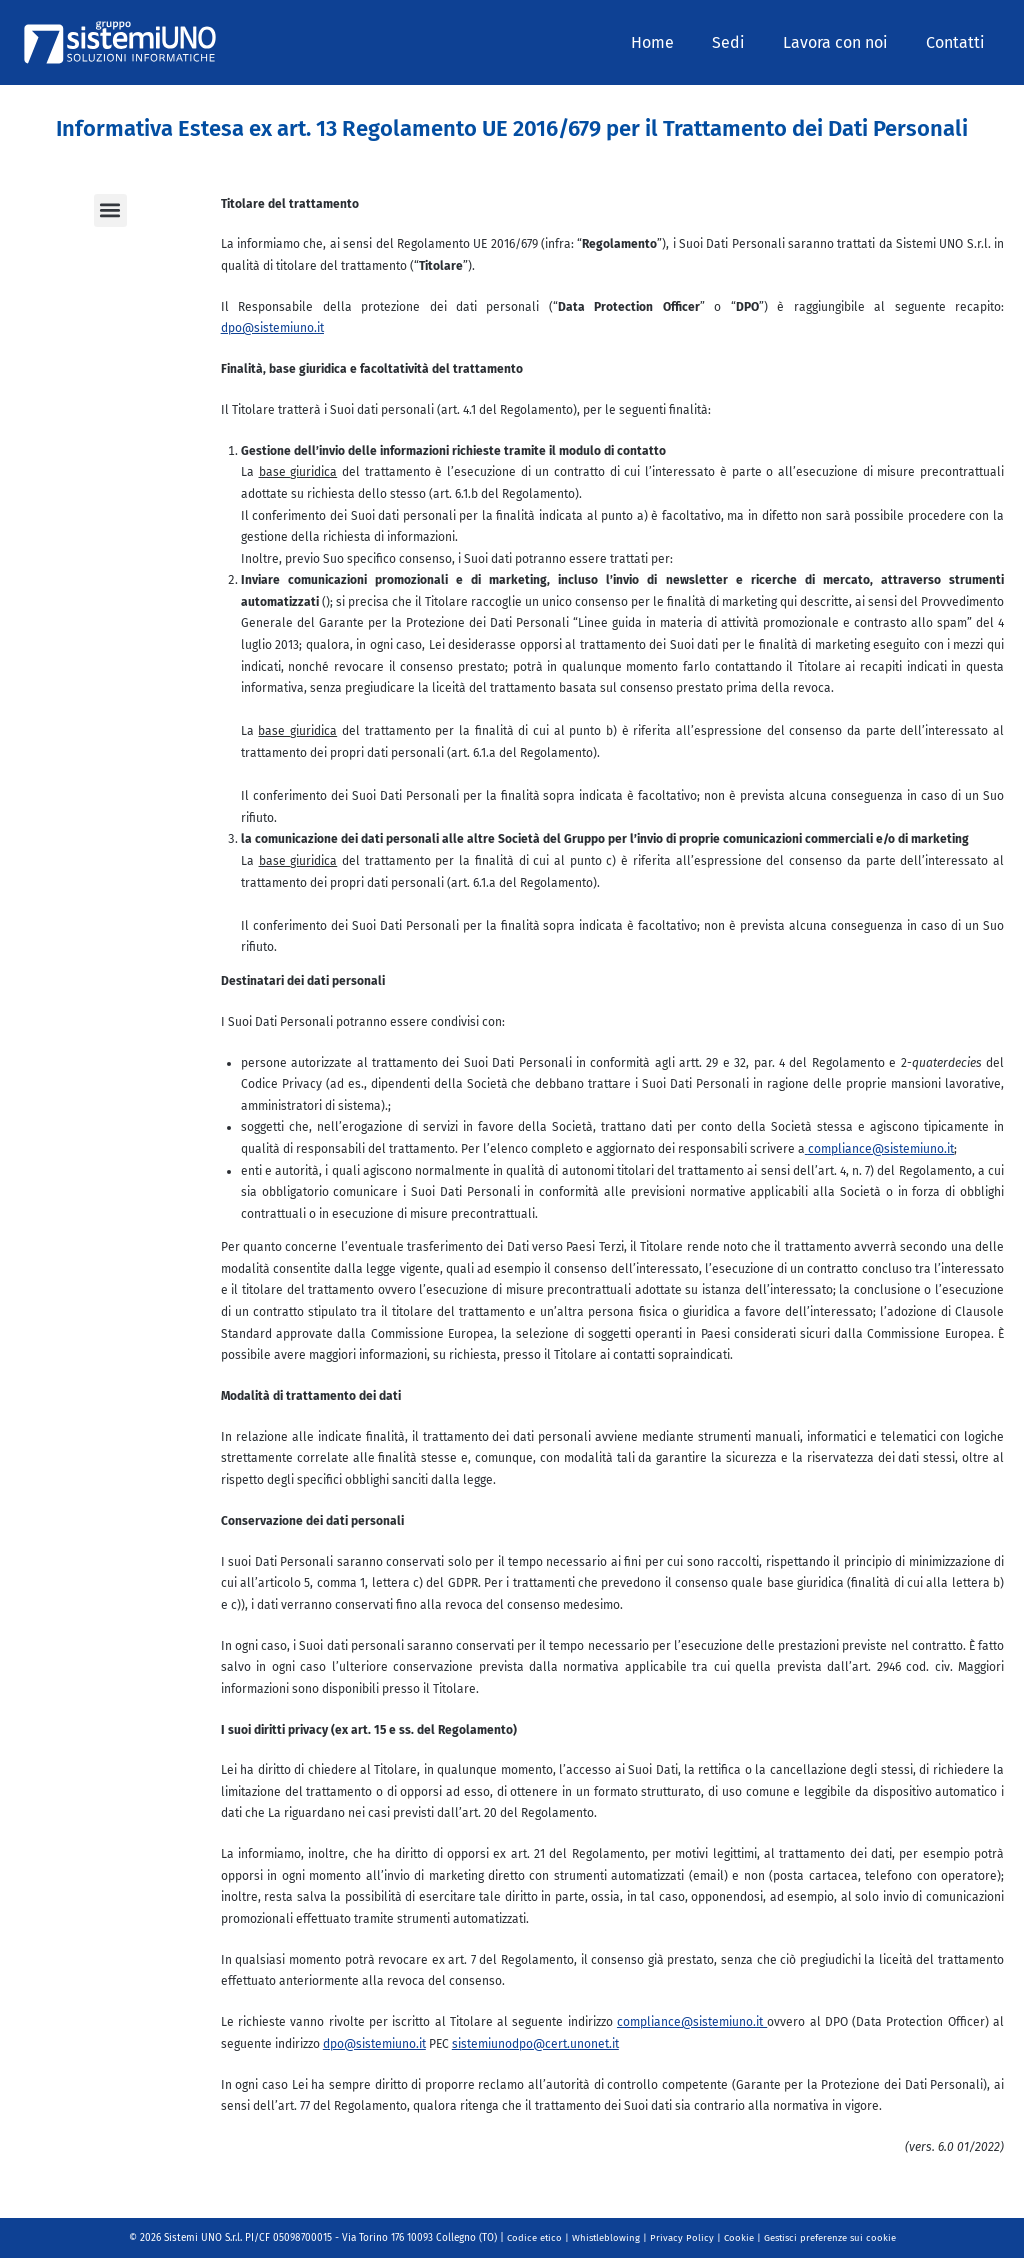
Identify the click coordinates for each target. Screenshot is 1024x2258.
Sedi (743, 42)
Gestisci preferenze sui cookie (832, 2238)
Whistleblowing (604, 2238)
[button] (110, 210)
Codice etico (530, 2238)
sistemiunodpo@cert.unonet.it (535, 2044)
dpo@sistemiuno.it (272, 328)
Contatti (958, 42)
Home (673, 42)
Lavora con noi (844, 42)
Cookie (738, 2238)
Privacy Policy (681, 2238)
